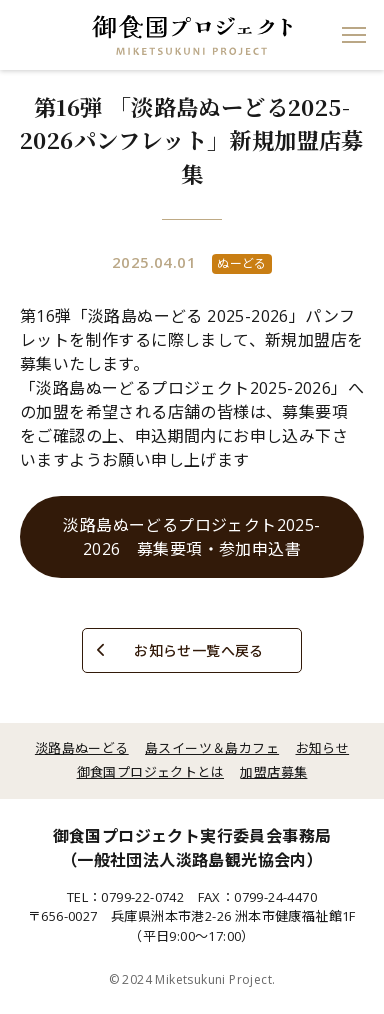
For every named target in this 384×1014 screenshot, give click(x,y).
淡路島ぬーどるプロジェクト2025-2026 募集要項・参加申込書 (191, 537)
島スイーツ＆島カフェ (212, 748)
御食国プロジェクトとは (150, 772)
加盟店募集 (273, 772)
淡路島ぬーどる (82, 748)
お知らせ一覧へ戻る (199, 650)
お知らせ (323, 748)
